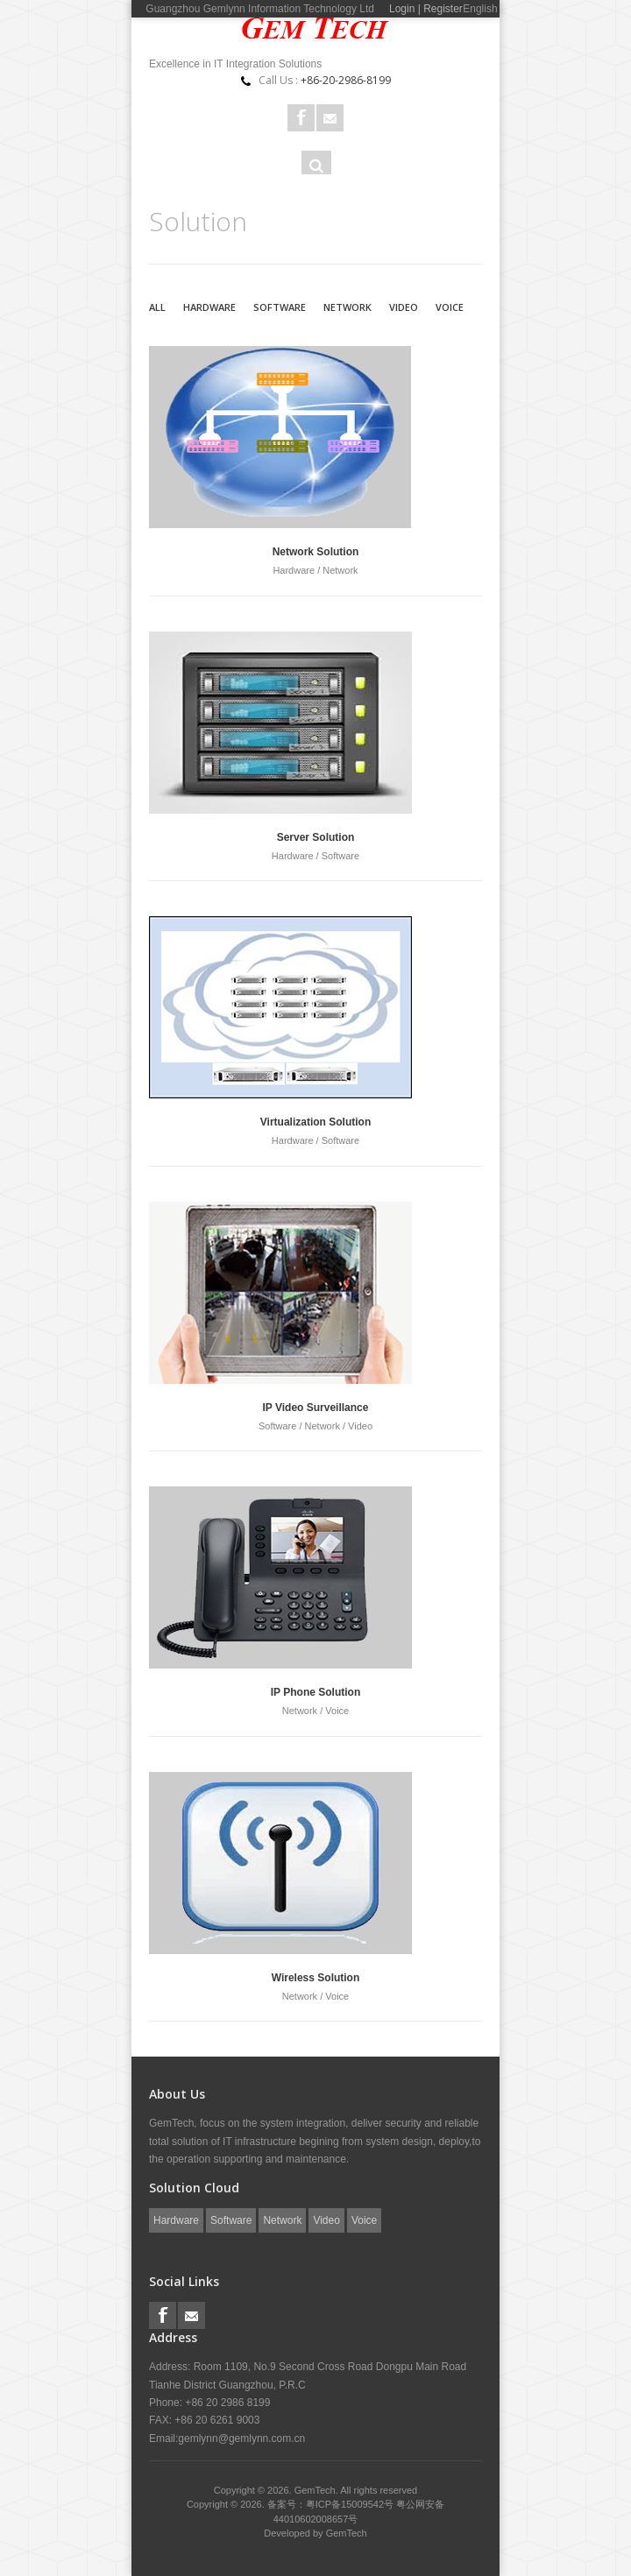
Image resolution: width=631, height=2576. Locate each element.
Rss (330, 117)
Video (403, 307)
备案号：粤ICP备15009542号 (331, 2504)
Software (279, 307)
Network (347, 307)
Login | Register (426, 9)
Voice (450, 307)
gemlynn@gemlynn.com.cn (241, 2438)
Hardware (209, 307)
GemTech (346, 2533)
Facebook (301, 117)
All (157, 307)
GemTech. (317, 2490)
